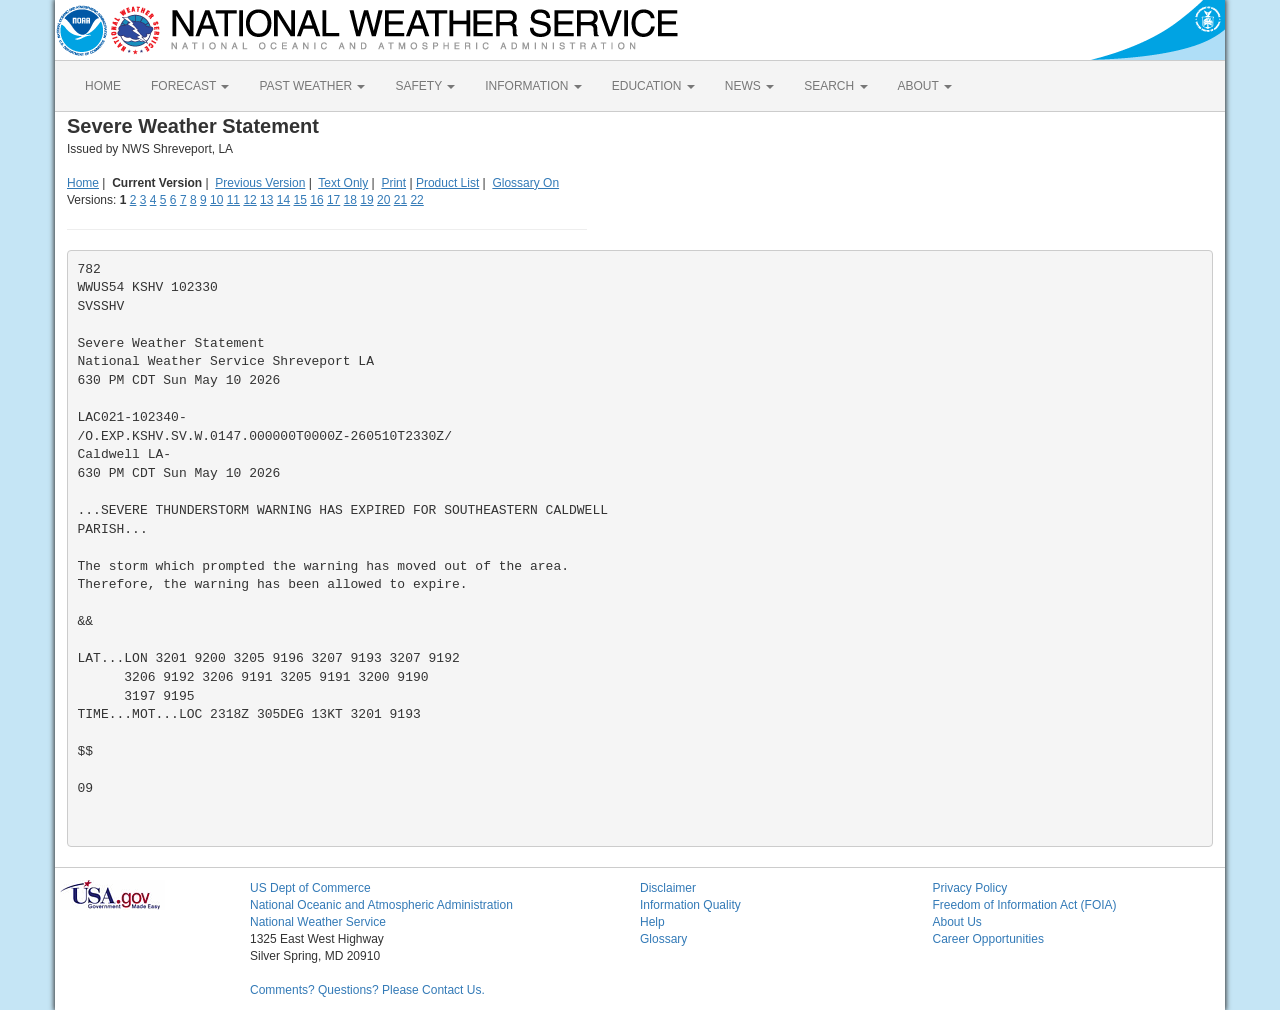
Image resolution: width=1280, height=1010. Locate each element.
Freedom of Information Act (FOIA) (1025, 905)
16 (316, 200)
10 (216, 200)
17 (333, 200)
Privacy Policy (970, 888)
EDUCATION (653, 86)
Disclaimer (668, 888)
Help (652, 922)
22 (416, 200)
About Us (957, 922)
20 (383, 200)
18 (350, 200)
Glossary (663, 939)
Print (393, 183)
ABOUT (925, 86)
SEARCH (835, 86)
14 (283, 200)
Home (83, 183)
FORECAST (190, 86)
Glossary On (525, 183)
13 (266, 200)
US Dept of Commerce (310, 888)
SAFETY (425, 86)
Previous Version (260, 183)
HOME (103, 86)
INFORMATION (533, 86)
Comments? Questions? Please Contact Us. (367, 990)
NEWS (749, 86)
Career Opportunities (988, 939)
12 (249, 200)
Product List (447, 183)
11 (233, 200)
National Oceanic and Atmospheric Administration (381, 905)
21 (400, 200)
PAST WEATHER (312, 86)
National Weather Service (318, 922)
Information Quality (690, 905)
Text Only (343, 183)
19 (366, 200)
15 (300, 200)
